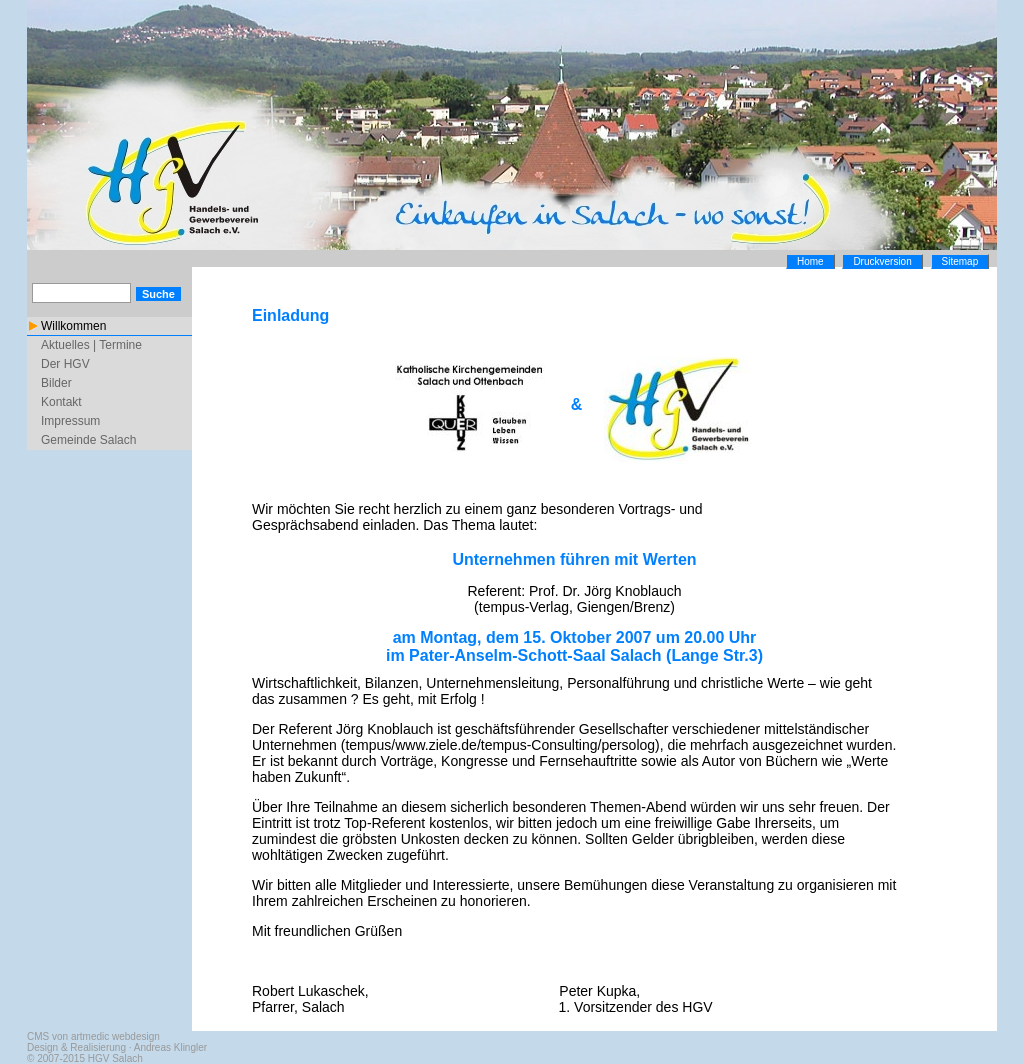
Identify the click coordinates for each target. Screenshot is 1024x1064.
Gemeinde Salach (88, 440)
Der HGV (65, 364)
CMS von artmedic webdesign (93, 1036)
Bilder (56, 383)
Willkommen (73, 326)
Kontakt (61, 402)
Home (810, 261)
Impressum (70, 421)
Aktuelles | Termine (91, 345)
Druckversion (882, 261)
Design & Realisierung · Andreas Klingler (117, 1047)
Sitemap (960, 261)
